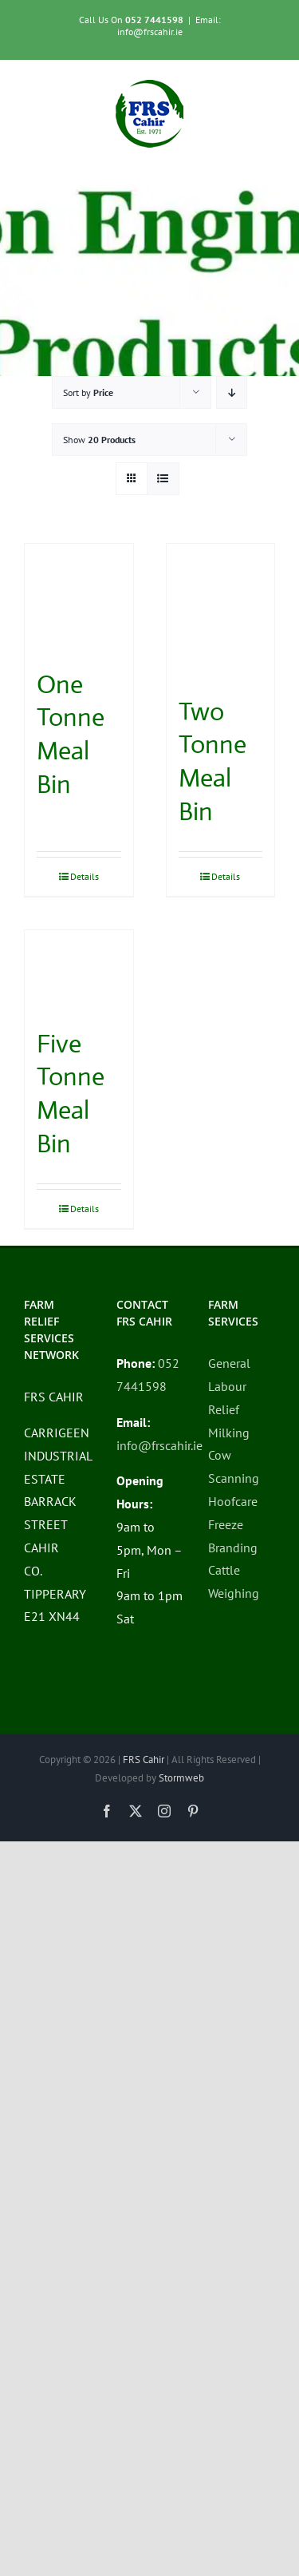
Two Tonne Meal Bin (212, 761)
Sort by (88, 392)
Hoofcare (233, 1501)
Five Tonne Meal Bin (70, 1093)
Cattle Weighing (233, 1581)
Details (84, 876)
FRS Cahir (143, 1759)
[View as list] (163, 478)
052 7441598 (154, 20)
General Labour (229, 1374)
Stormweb (181, 1778)
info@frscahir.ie (159, 1445)
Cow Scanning (233, 1466)
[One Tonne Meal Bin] (79, 598)
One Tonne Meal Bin (70, 734)
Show (99, 440)
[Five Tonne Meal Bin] (79, 971)
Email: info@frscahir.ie (169, 26)
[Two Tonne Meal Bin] (221, 611)
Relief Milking (229, 1421)
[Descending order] (231, 392)
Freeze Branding (233, 1536)
